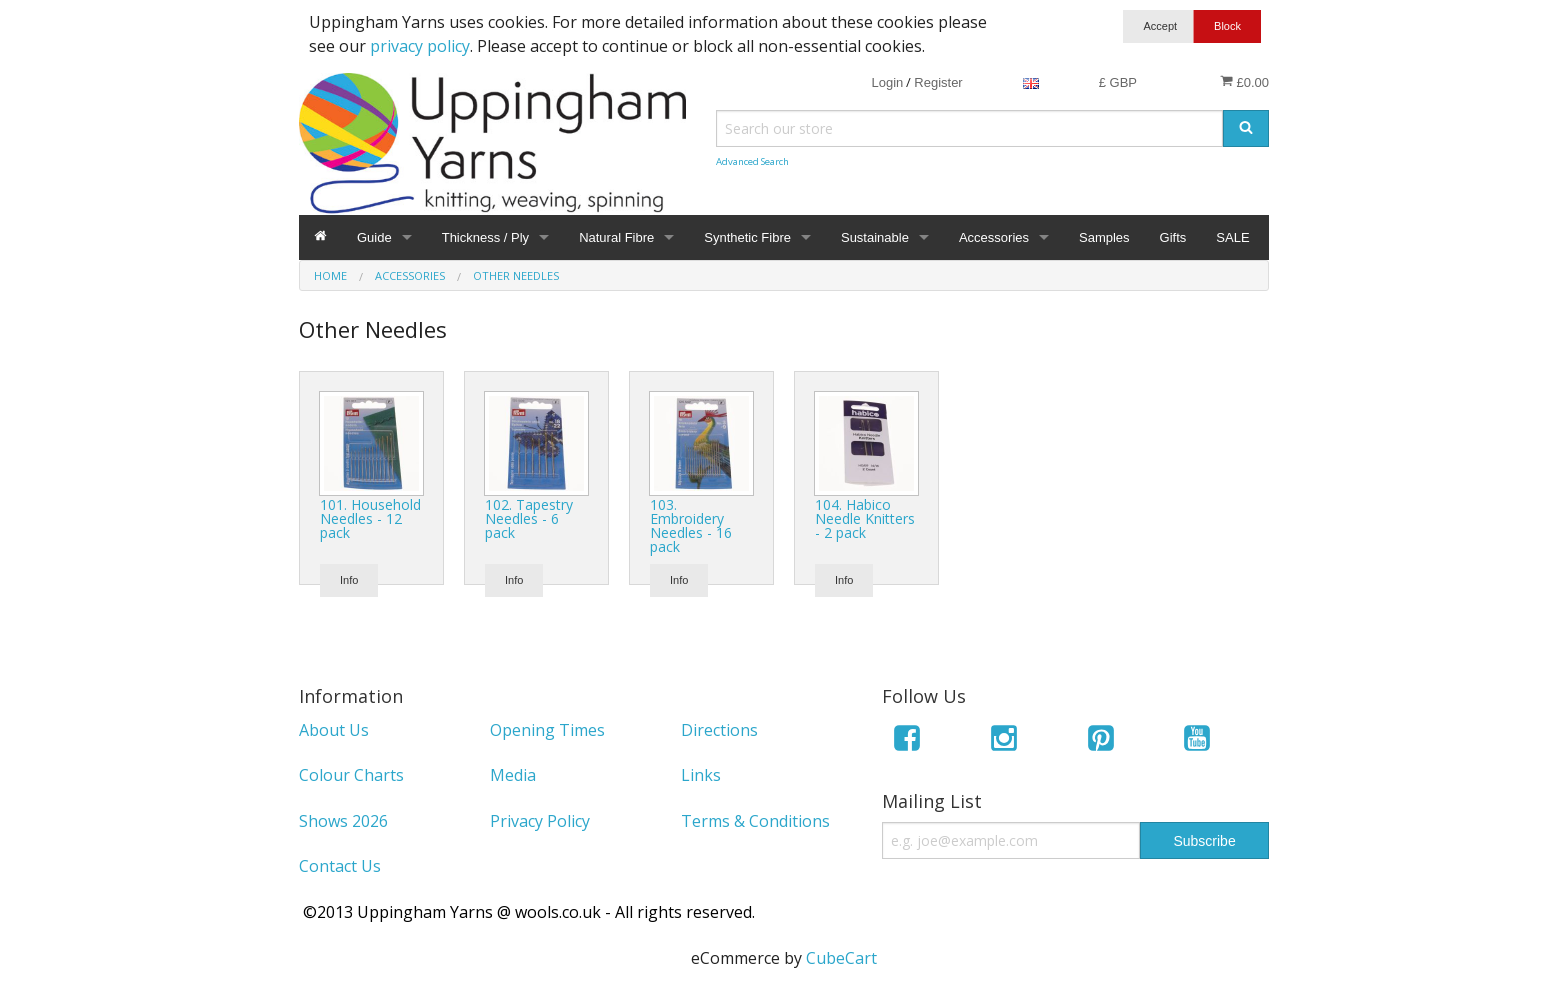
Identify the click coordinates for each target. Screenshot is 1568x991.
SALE (1232, 237)
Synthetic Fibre (747, 237)
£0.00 (1244, 82)
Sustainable (875, 237)
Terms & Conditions (755, 821)
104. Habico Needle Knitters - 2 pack (865, 518)
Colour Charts (351, 775)
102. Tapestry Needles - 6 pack (529, 518)
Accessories (994, 237)
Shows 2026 (343, 821)
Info (349, 580)
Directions (719, 730)
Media (513, 775)
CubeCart (841, 958)
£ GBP (1118, 82)
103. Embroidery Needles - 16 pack (691, 525)
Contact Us (340, 866)
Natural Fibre (616, 237)
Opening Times (547, 730)
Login (887, 82)
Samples (1104, 237)
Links (701, 775)
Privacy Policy (540, 821)
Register (938, 82)
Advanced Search (752, 161)
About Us (334, 730)
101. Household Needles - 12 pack (370, 518)
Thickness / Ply (485, 237)
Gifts (1173, 237)
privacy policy (420, 46)
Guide (374, 237)
